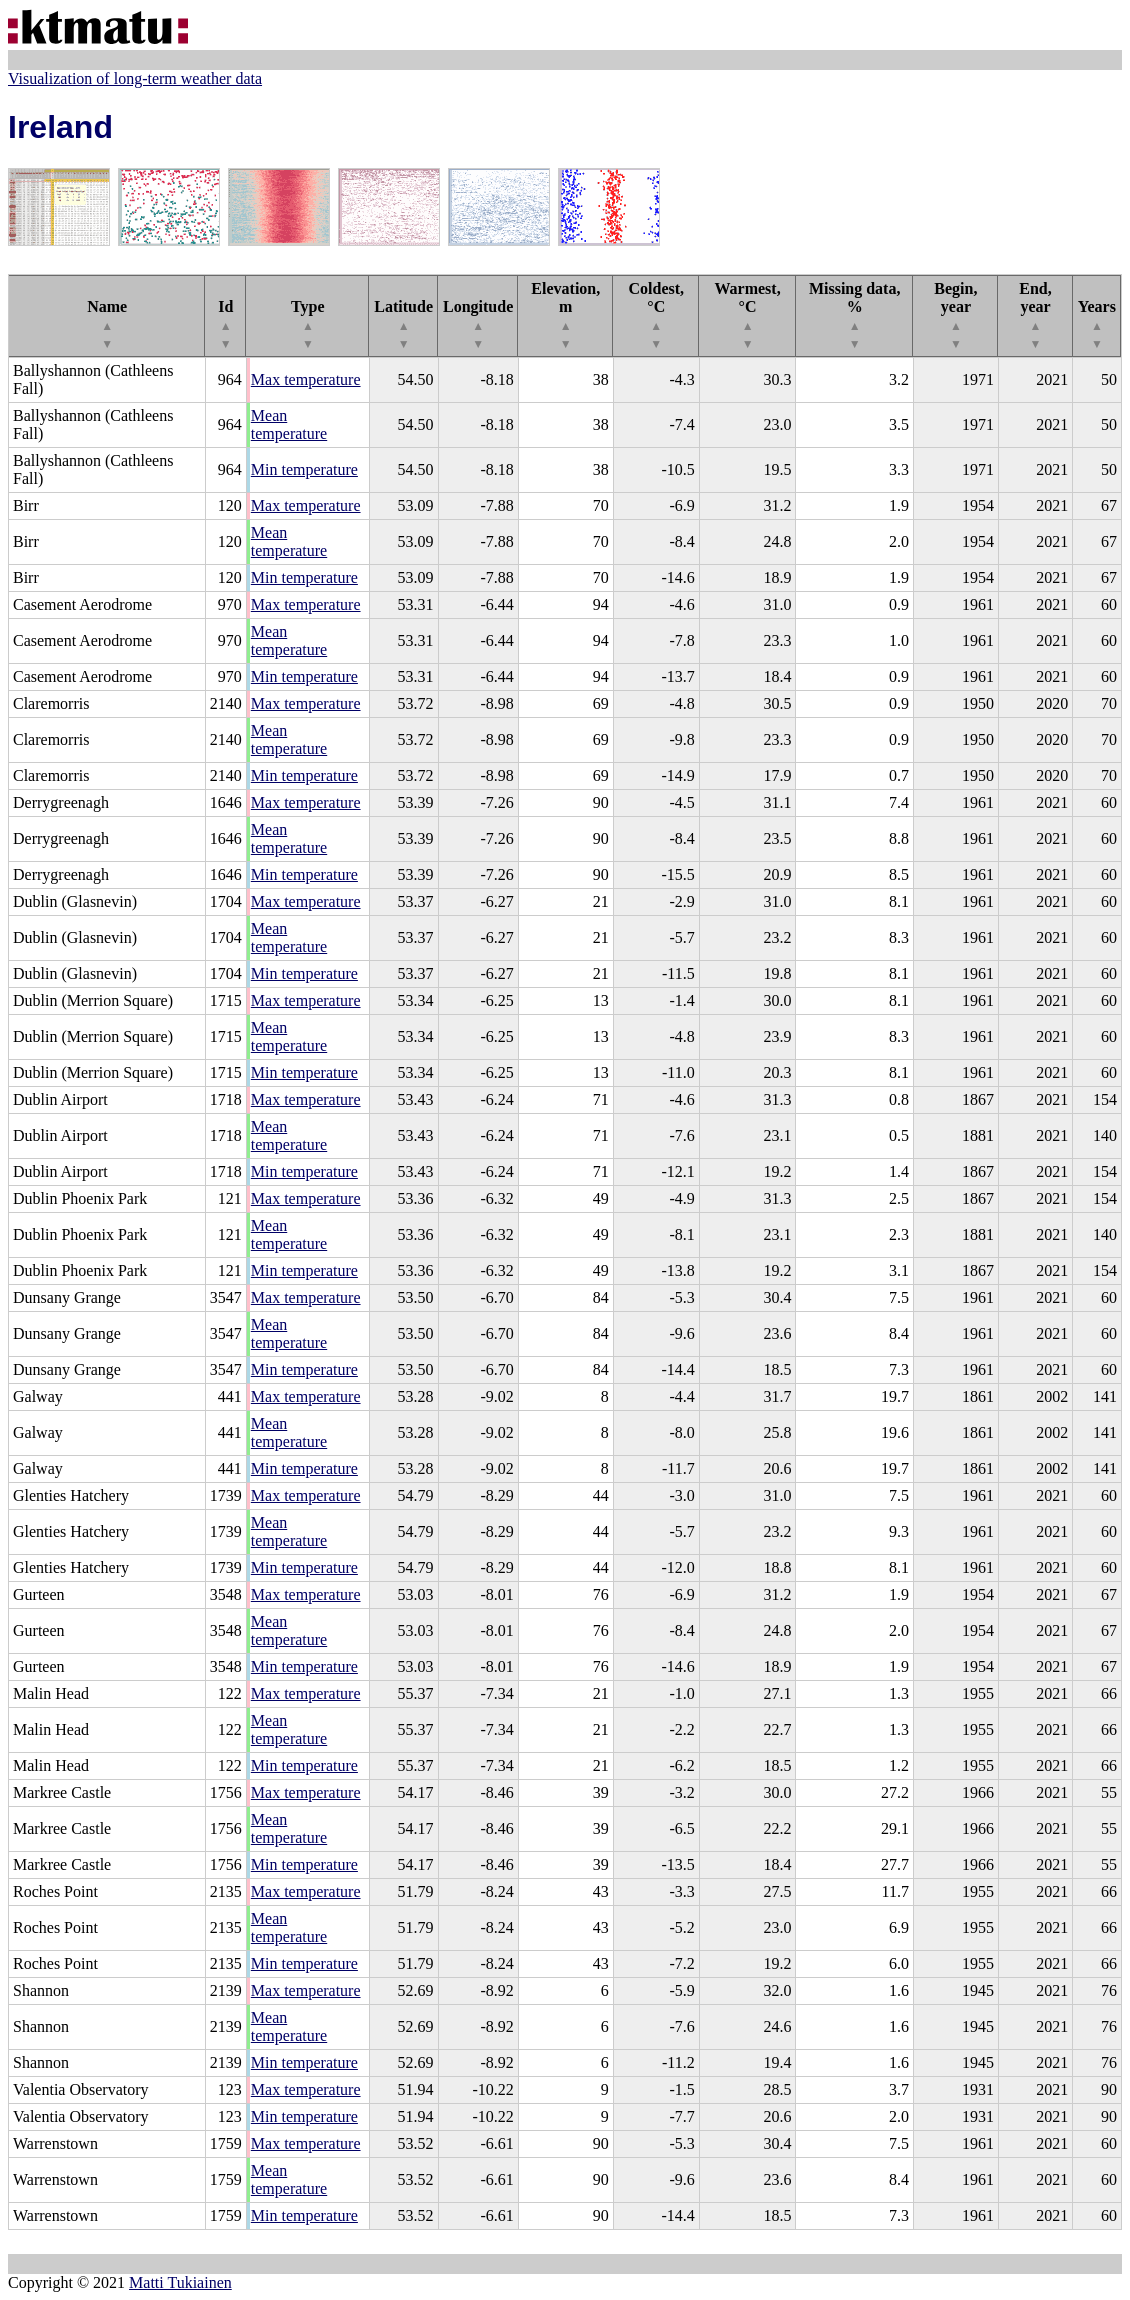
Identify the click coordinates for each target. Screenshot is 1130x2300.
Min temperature (304, 469)
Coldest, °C (656, 315)
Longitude (478, 324)
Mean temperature (289, 424)
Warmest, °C (747, 315)
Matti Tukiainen (180, 2282)
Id (225, 324)
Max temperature (306, 379)
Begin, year (955, 315)
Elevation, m (565, 315)
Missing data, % (855, 315)
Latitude (403, 324)
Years (1097, 324)
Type (307, 324)
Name (107, 324)
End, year (1035, 315)
